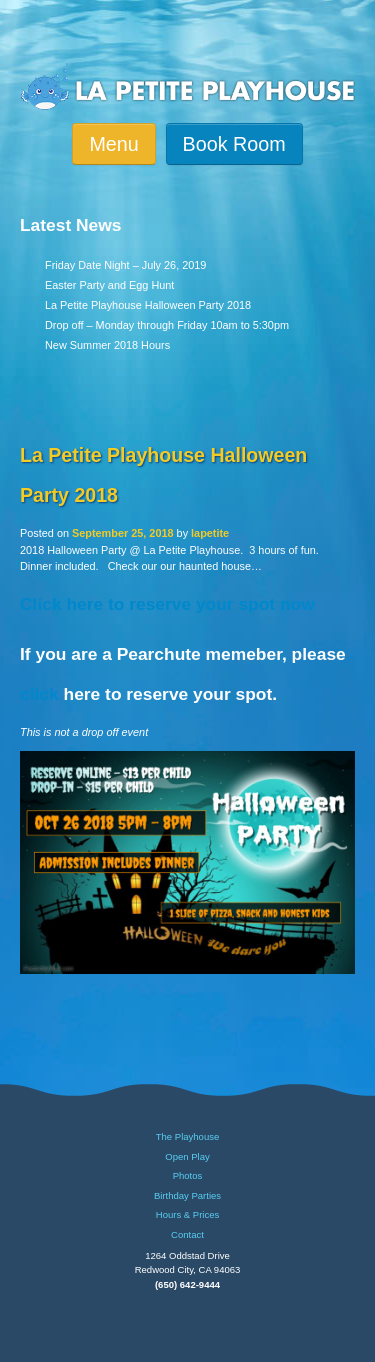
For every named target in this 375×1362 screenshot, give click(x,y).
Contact (187, 1235)
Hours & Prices (187, 1215)
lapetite (210, 533)
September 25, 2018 (123, 533)
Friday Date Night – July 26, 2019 (125, 265)
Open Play (187, 1157)
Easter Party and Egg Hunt (109, 285)
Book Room (234, 144)
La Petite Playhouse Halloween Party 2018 (148, 305)
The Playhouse (187, 1137)
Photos (188, 1176)
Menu (113, 144)
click (39, 694)
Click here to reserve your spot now (167, 604)
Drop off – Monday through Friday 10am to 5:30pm (167, 325)
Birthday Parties (187, 1196)
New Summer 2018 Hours (107, 345)
